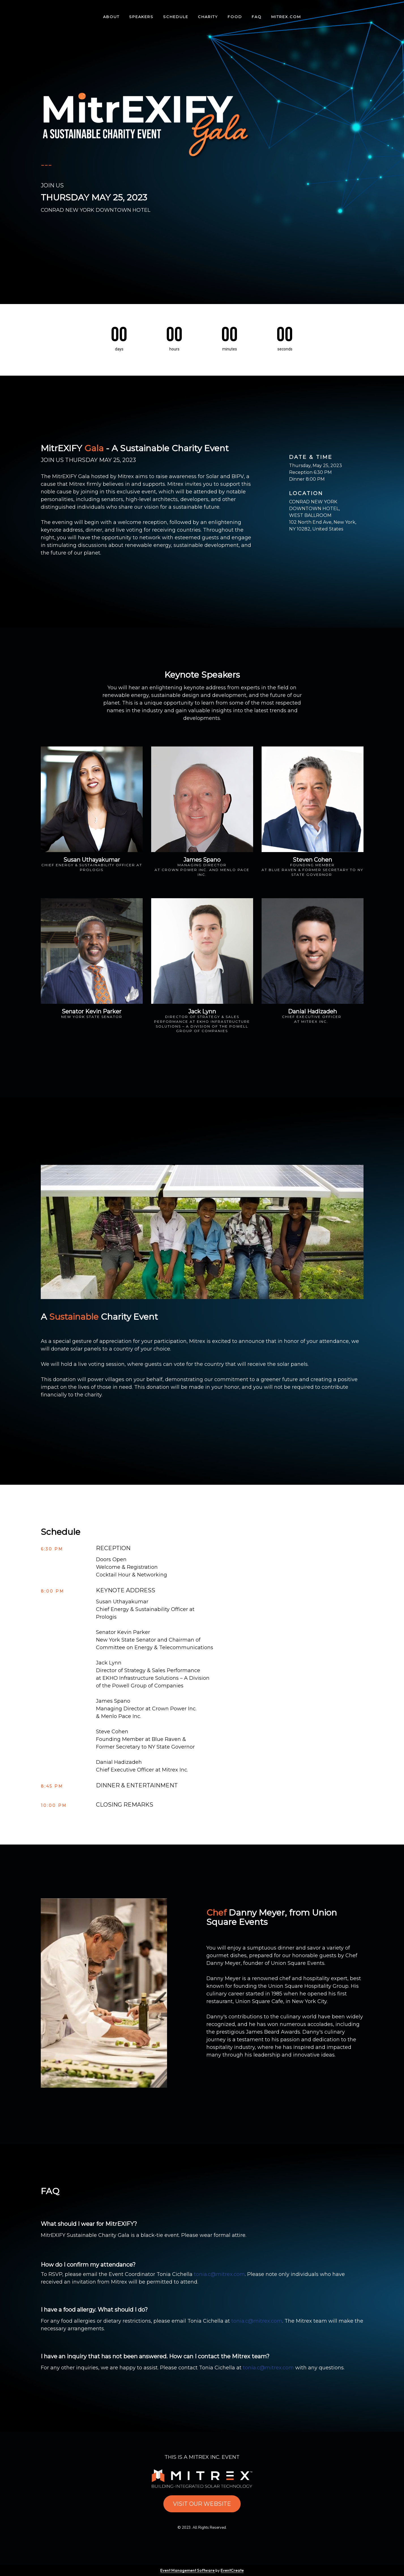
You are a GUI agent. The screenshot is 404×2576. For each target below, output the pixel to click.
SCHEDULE (175, 16)
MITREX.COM (286, 16)
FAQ (257, 16)
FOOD (235, 16)
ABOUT (111, 16)
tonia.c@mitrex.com (219, 2274)
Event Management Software (187, 2570)
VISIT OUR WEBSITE (202, 2503)
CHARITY (208, 16)
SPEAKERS (141, 16)
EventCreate (232, 2570)
